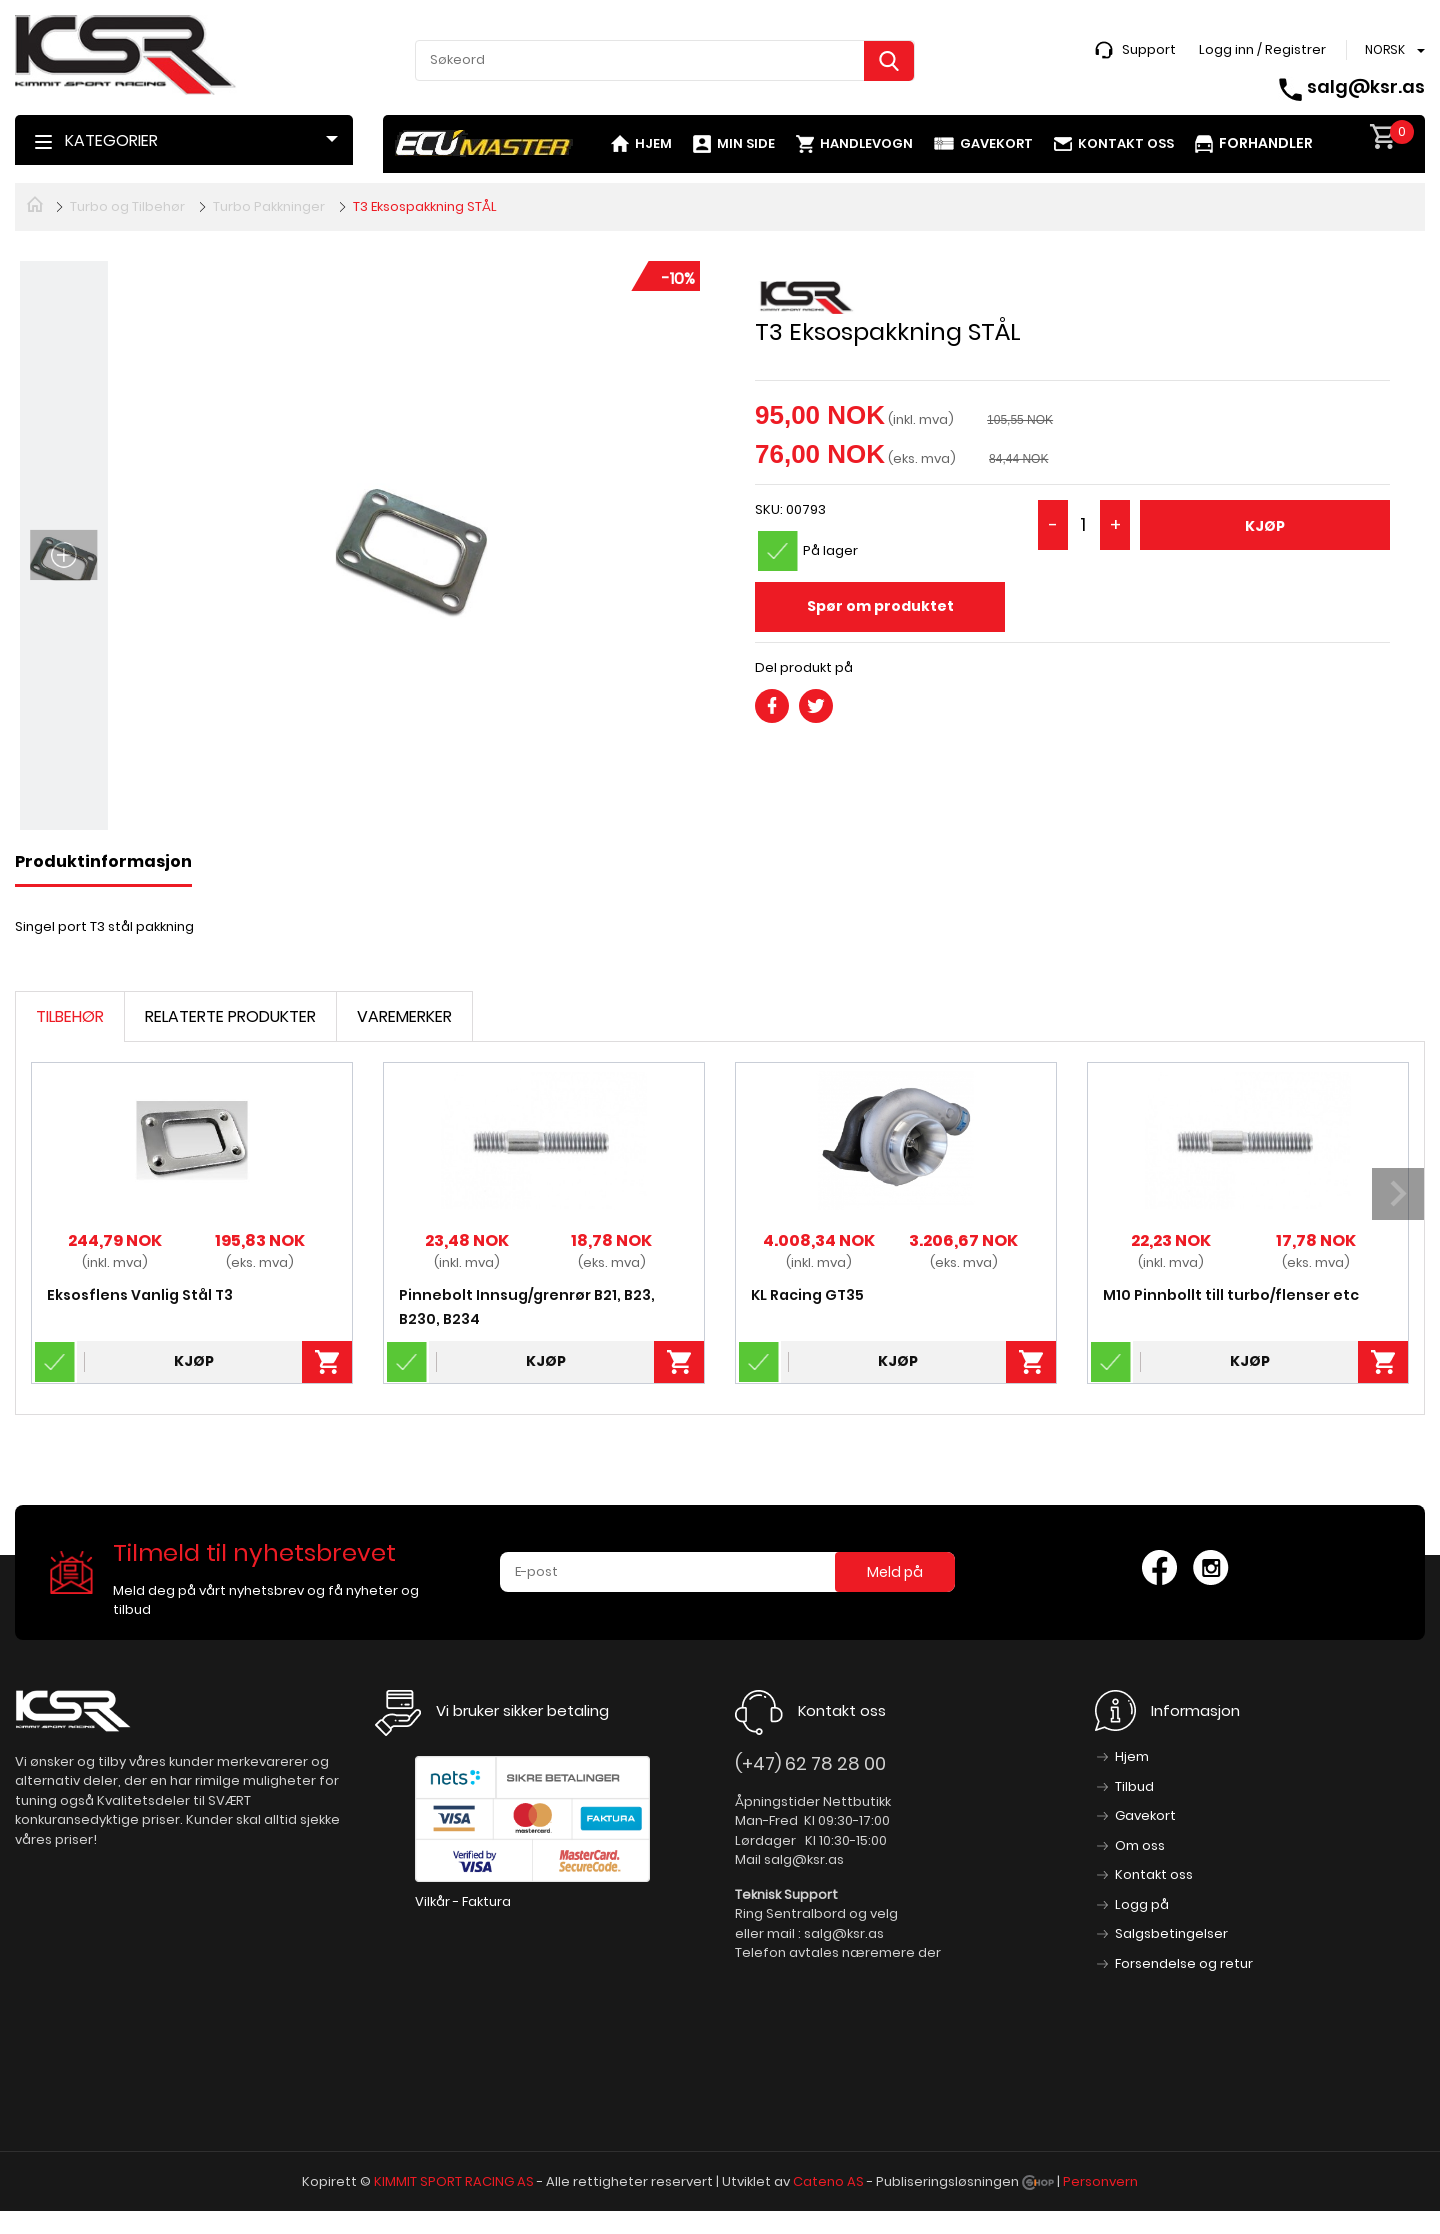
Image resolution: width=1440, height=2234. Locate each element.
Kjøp (1265, 526)
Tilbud (1134, 1786)
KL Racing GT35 (807, 1295)
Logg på (1142, 1904)
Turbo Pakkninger (269, 206)
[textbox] (665, 60)
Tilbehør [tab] (70, 1016)
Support (1149, 49)
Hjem (653, 143)
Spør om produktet (880, 606)
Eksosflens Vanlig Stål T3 (140, 1295)
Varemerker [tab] (404, 1016)
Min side (746, 143)
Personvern (1100, 2181)
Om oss (1140, 1845)
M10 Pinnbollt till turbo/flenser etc (1231, 1295)
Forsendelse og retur (1184, 1963)
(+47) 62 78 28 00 (810, 1763)
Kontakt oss (1126, 143)
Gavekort (996, 143)
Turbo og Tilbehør (127, 206)
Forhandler (1266, 143)
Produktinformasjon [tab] (103, 861)
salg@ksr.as (1366, 86)
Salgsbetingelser (1171, 1933)
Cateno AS (828, 2181)
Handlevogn (866, 143)
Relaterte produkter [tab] (230, 1016)
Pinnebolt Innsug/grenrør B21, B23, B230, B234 (527, 1307)
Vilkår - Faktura (463, 1901)
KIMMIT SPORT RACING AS (454, 2181)
